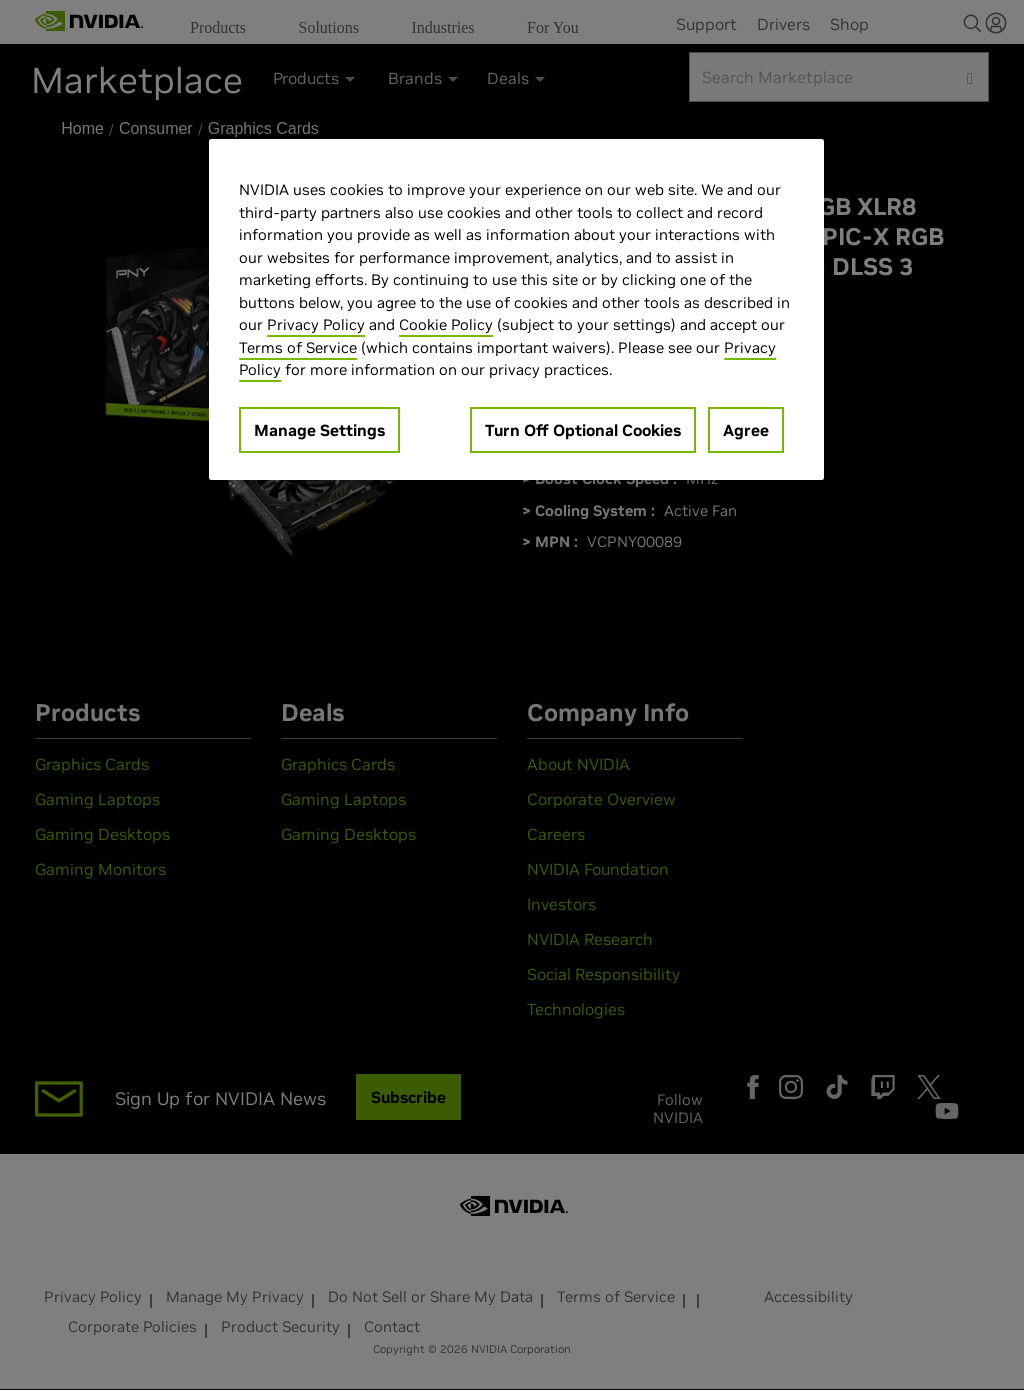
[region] (516, 309)
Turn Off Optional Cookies (583, 430)
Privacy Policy (316, 324)
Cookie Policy (446, 324)
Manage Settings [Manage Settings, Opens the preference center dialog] (319, 430)
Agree (746, 430)
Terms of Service (298, 347)
